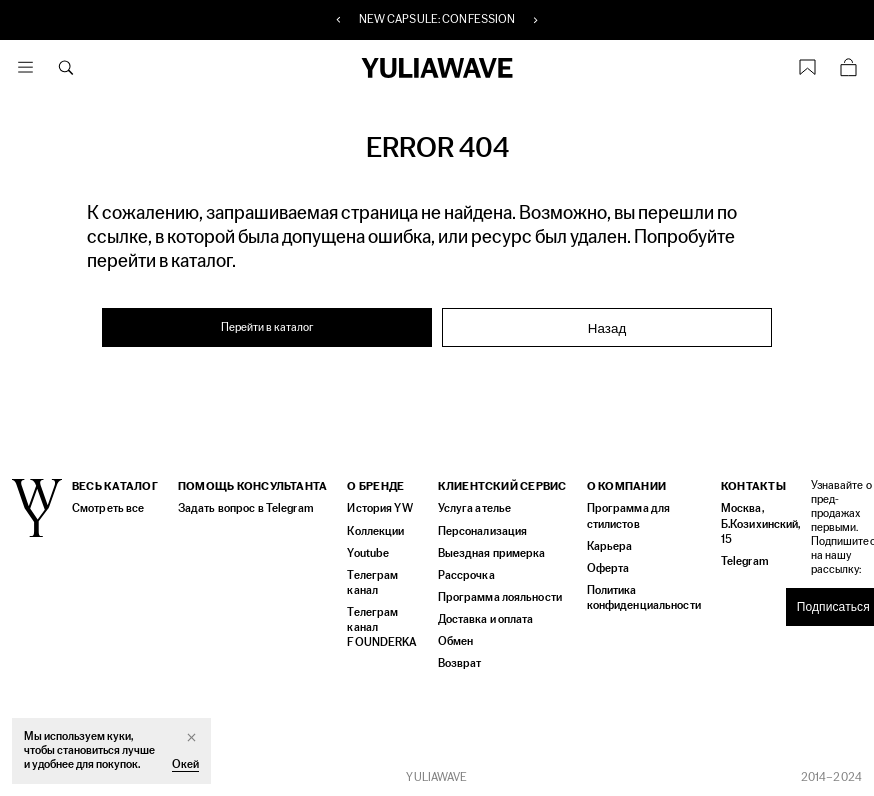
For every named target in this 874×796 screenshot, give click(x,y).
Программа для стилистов (625, 516)
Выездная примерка (487, 552)
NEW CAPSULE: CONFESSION (437, 20)
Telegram (739, 560)
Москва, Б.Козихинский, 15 (755, 523)
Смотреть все (107, 508)
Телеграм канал (371, 582)
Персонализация (479, 530)
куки (118, 736)
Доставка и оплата (484, 618)
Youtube (367, 552)
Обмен (454, 640)
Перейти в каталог (267, 327)
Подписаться (826, 607)
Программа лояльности (496, 596)
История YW (379, 508)
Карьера (606, 545)
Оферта (606, 567)
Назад (607, 328)
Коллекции (375, 530)
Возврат (457, 662)
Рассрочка (464, 574)
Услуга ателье (471, 508)
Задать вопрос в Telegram (244, 508)
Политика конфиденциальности (640, 597)
